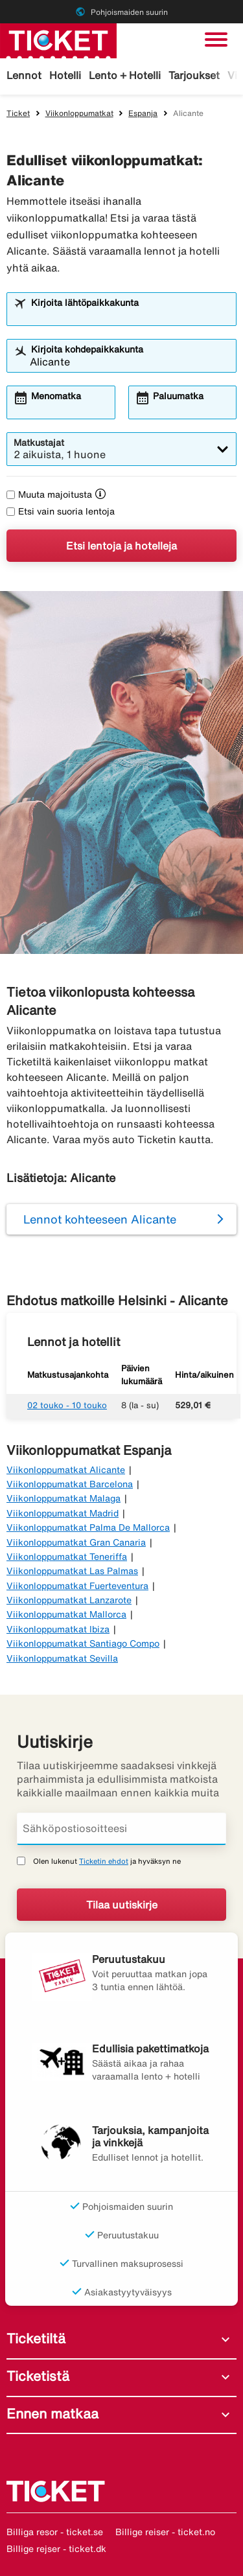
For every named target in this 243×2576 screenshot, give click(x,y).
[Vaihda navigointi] (216, 39)
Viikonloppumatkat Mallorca (66, 1614)
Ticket (18, 113)
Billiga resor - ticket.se (54, 2531)
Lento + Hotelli (125, 75)
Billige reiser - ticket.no (165, 2531)
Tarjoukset (194, 75)
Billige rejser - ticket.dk (56, 2548)
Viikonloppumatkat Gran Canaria (76, 1542)
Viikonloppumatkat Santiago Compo (82, 1643)
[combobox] (129, 315)
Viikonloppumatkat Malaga (63, 1498)
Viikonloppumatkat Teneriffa (66, 1556)
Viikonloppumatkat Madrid (62, 1513)
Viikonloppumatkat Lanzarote (69, 1600)
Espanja (142, 113)
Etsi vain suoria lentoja (60, 511)
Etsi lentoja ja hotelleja (121, 545)
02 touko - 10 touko (67, 1405)
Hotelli (65, 75)
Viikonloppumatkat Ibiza (58, 1629)
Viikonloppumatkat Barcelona (69, 1484)
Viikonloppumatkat (79, 113)
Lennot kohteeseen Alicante (99, 1219)
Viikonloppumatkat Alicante (65, 1469)
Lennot (23, 75)
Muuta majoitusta (49, 494)
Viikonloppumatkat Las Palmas (72, 1570)
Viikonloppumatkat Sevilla (62, 1658)
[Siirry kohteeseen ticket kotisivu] (58, 39)
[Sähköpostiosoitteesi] (121, 1829)
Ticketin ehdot (103, 1860)
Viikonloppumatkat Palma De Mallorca (88, 1527)
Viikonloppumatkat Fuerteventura (77, 1585)
